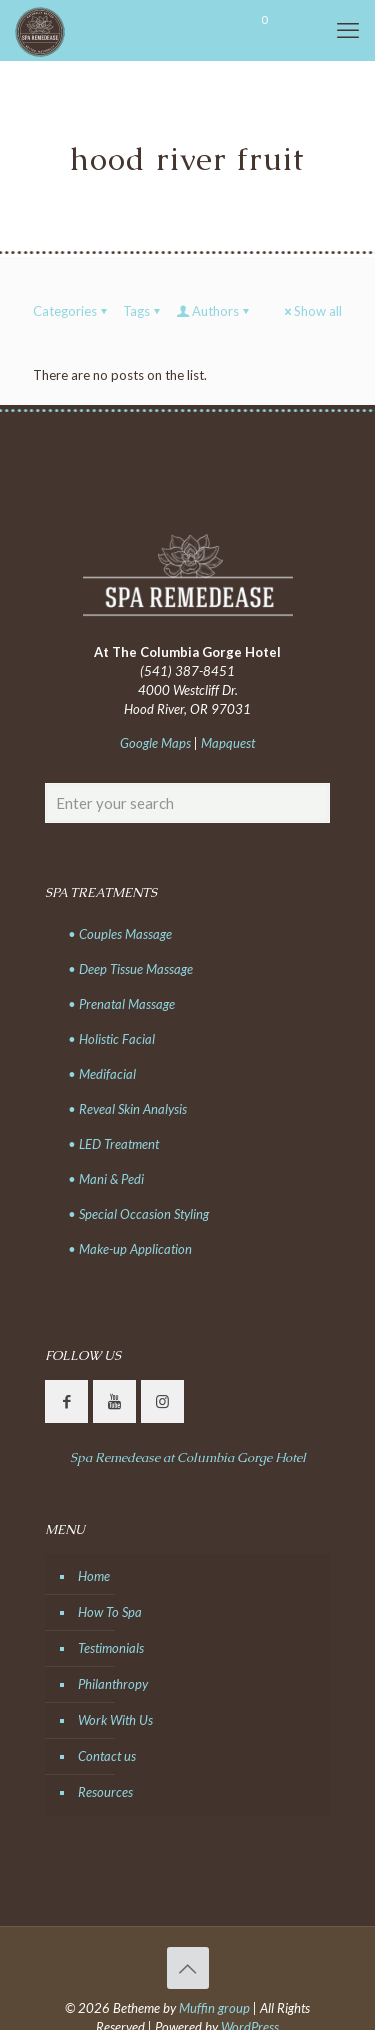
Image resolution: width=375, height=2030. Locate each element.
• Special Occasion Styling (138, 1214)
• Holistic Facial (111, 1039)
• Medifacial (102, 1074)
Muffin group (214, 2008)
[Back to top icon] (188, 1968)
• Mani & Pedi (106, 1179)
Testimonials (111, 1648)
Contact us (107, 1756)
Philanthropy (113, 1684)
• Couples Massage (120, 934)
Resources (105, 1792)
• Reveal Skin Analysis (127, 1109)
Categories (71, 311)
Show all (311, 311)
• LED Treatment (113, 1144)
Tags (143, 311)
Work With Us (115, 1720)
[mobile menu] (348, 30)
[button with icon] (66, 1401)
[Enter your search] (187, 803)
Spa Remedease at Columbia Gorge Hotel (188, 1457)
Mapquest (228, 743)
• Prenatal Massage (121, 1004)
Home (94, 1576)
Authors (214, 311)
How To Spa (110, 1612)
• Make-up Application (130, 1249)
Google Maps (155, 743)
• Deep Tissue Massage (130, 969)
